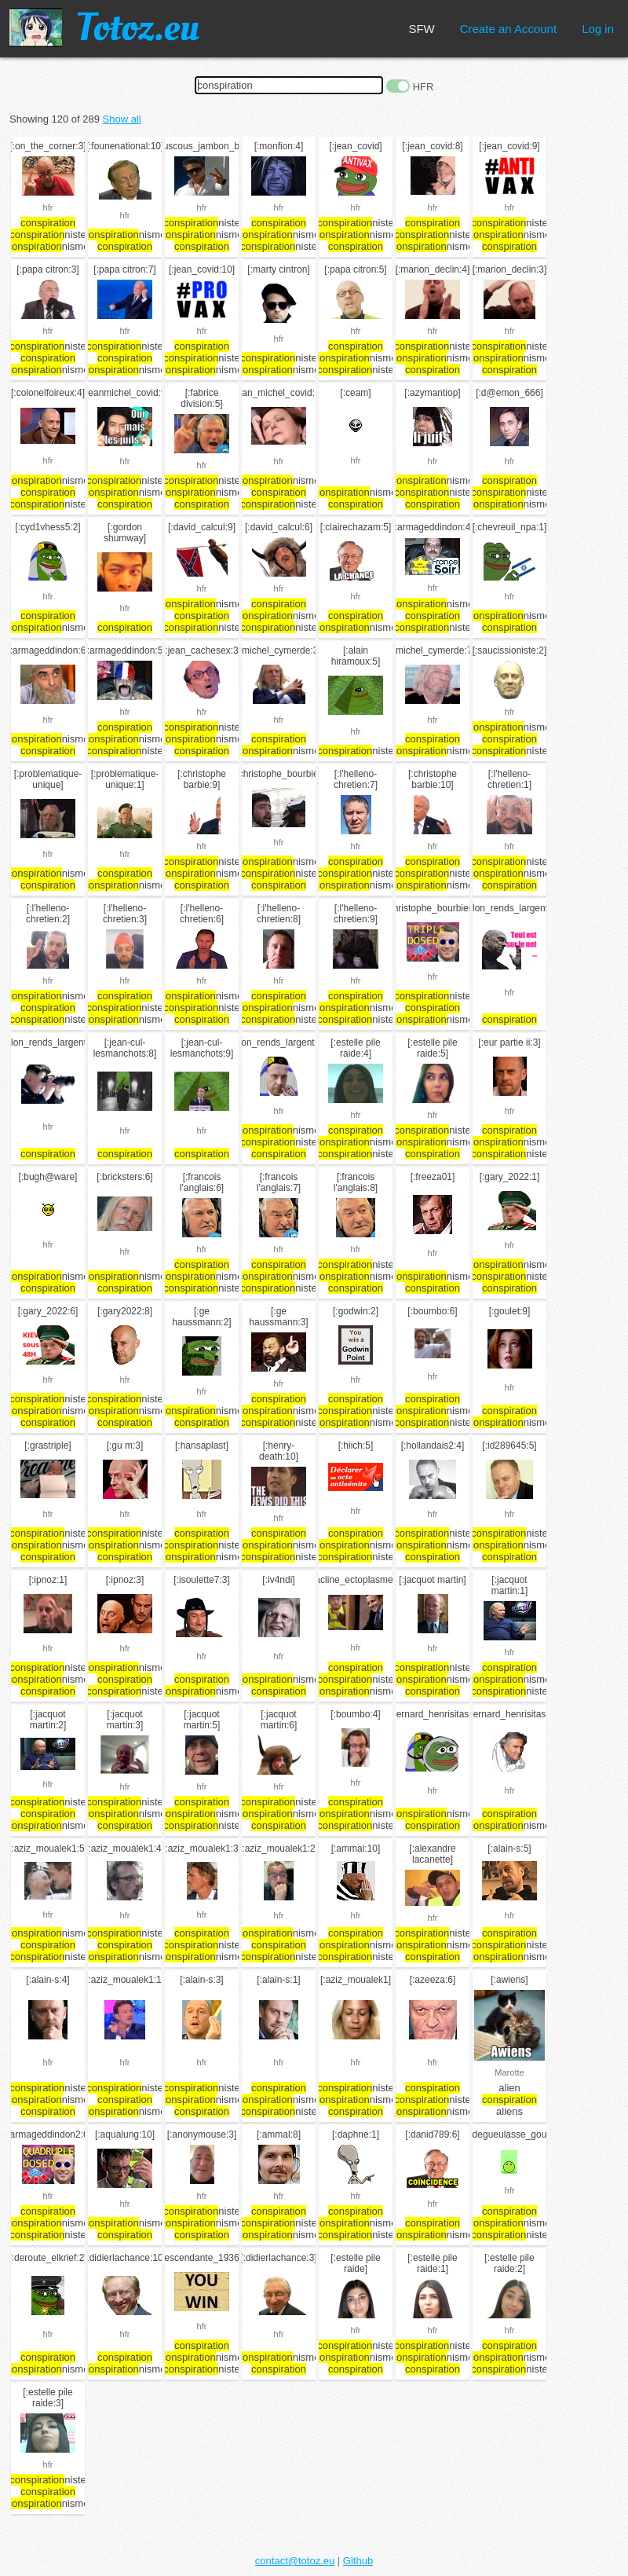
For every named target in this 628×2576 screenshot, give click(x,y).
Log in (598, 28)
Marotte (509, 2072)
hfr (48, 207)
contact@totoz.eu (294, 2561)
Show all (122, 119)
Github (358, 2561)
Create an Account (508, 28)
